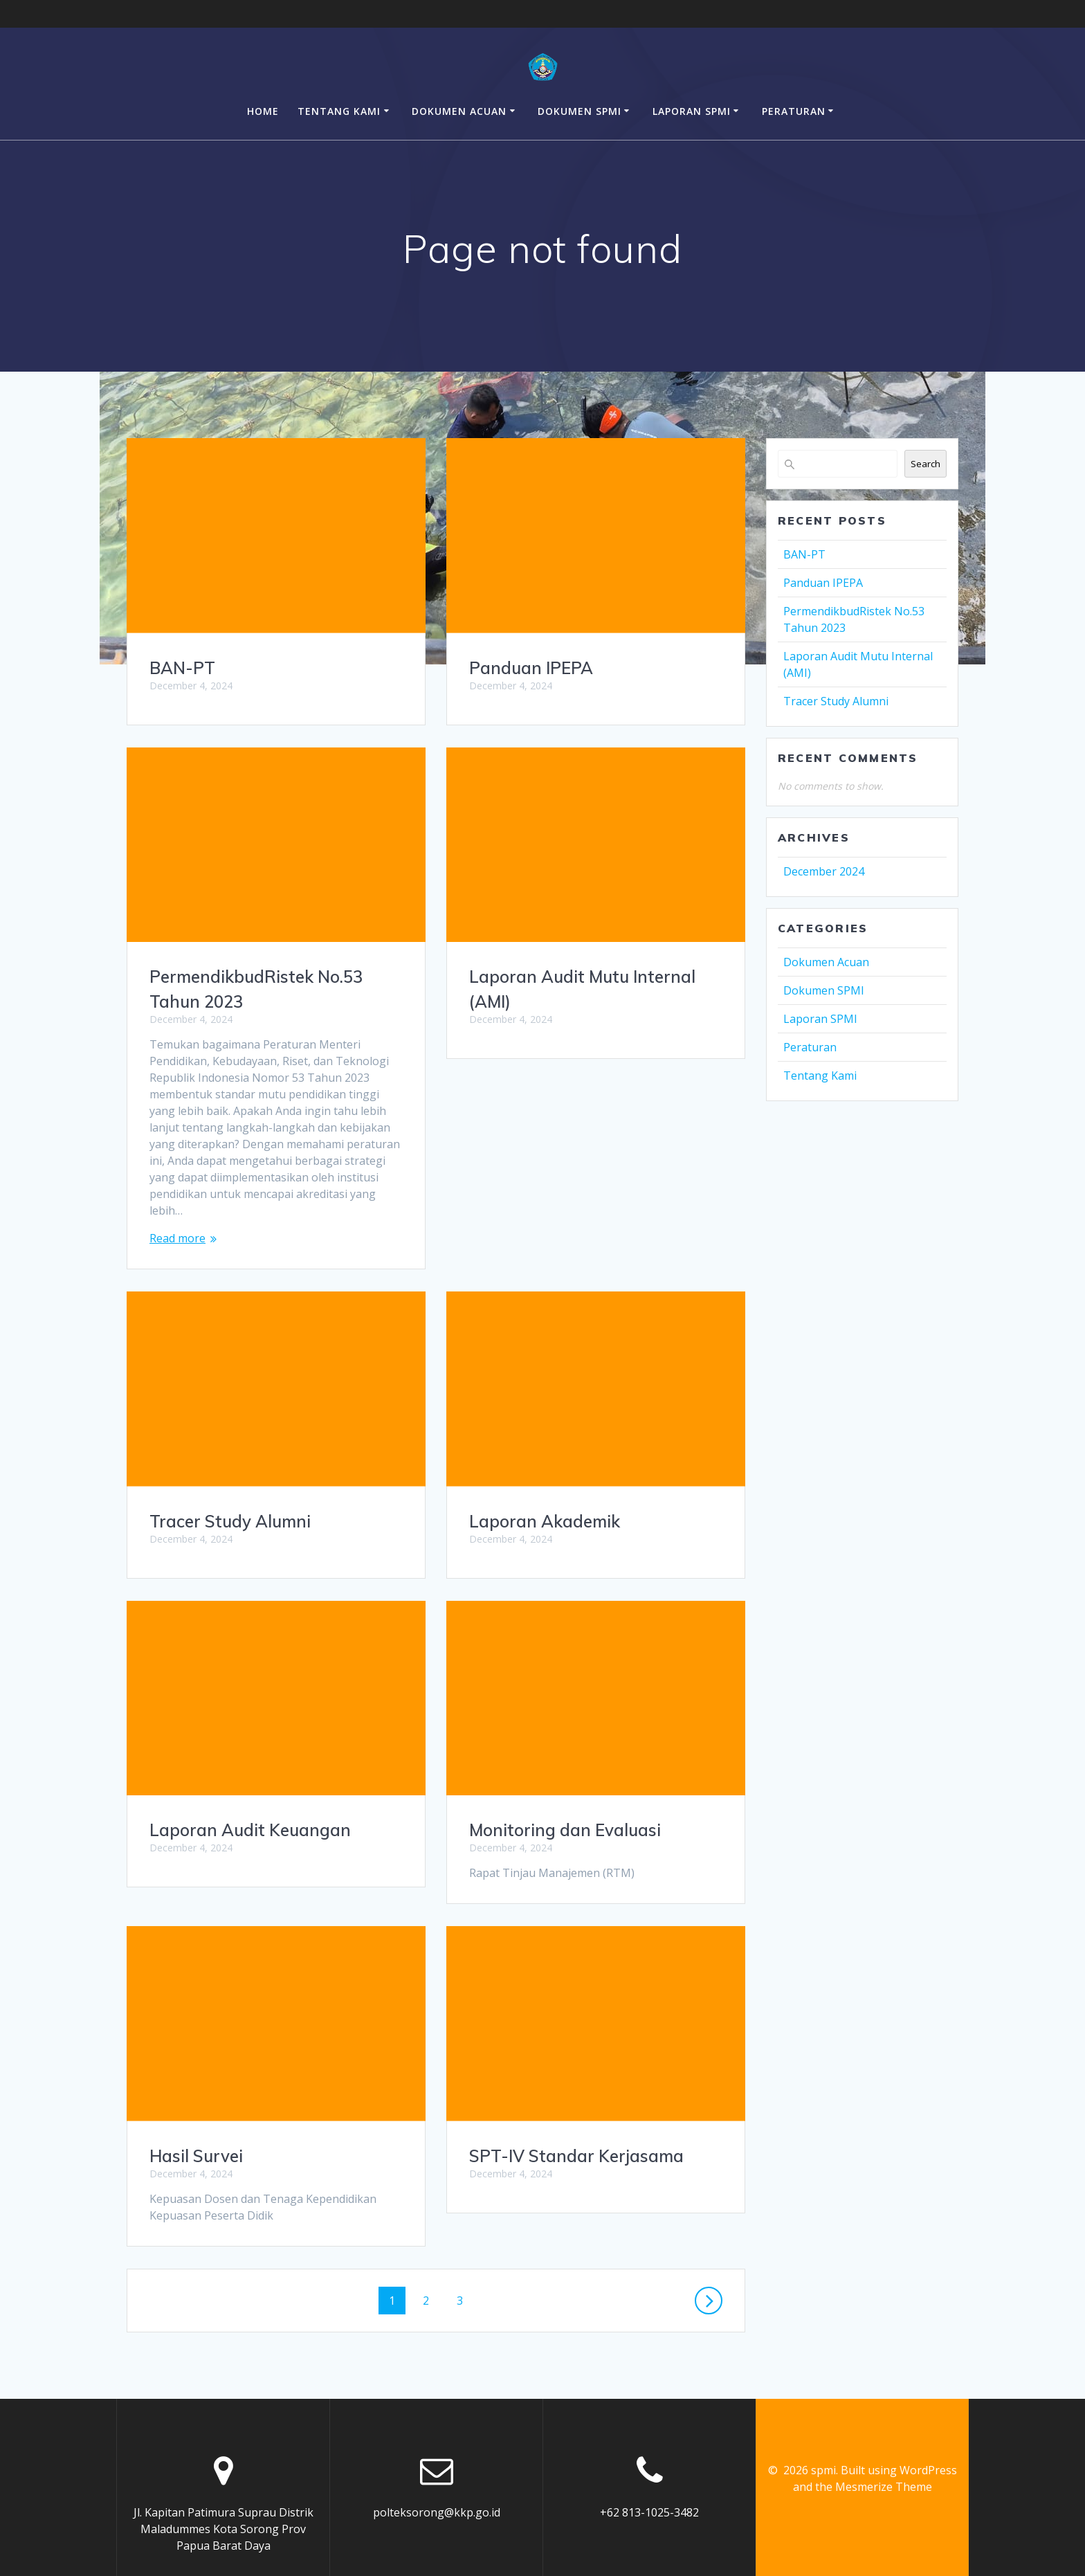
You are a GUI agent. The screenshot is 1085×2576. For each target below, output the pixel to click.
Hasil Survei (516, 1929)
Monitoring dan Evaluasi (245, 1830)
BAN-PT (182, 667)
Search (925, 463)
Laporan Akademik (224, 1521)
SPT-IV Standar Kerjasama (256, 2156)
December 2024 (823, 871)
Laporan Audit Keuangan (570, 1619)
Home (263, 111)
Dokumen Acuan (459, 111)
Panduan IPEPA (531, 667)
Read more (177, 1238)
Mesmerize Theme (883, 2454)
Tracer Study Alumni (549, 1310)
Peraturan (794, 111)
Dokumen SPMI (579, 111)
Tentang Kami (339, 111)
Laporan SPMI (692, 111)
